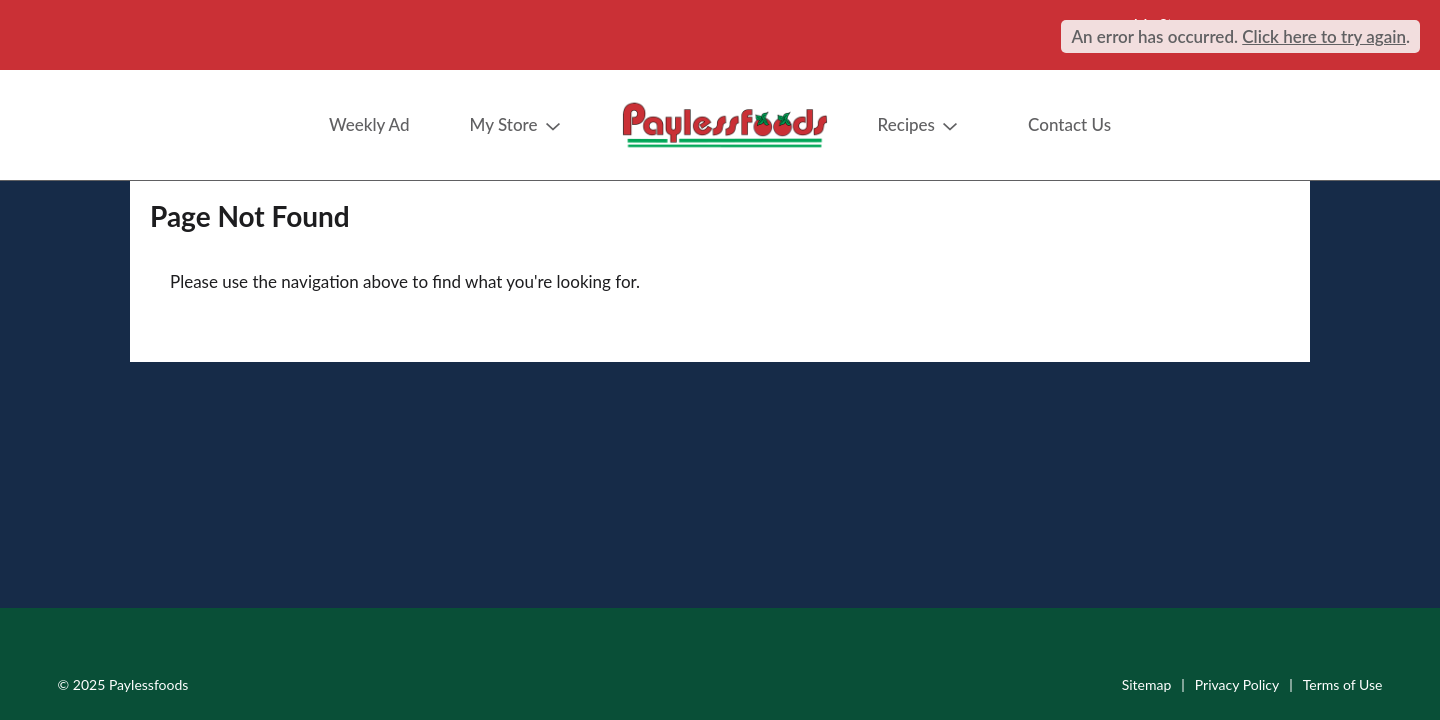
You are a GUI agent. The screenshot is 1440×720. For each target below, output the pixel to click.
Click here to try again (1324, 36)
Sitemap (1147, 684)
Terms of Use (1343, 684)
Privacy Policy (1237, 684)
